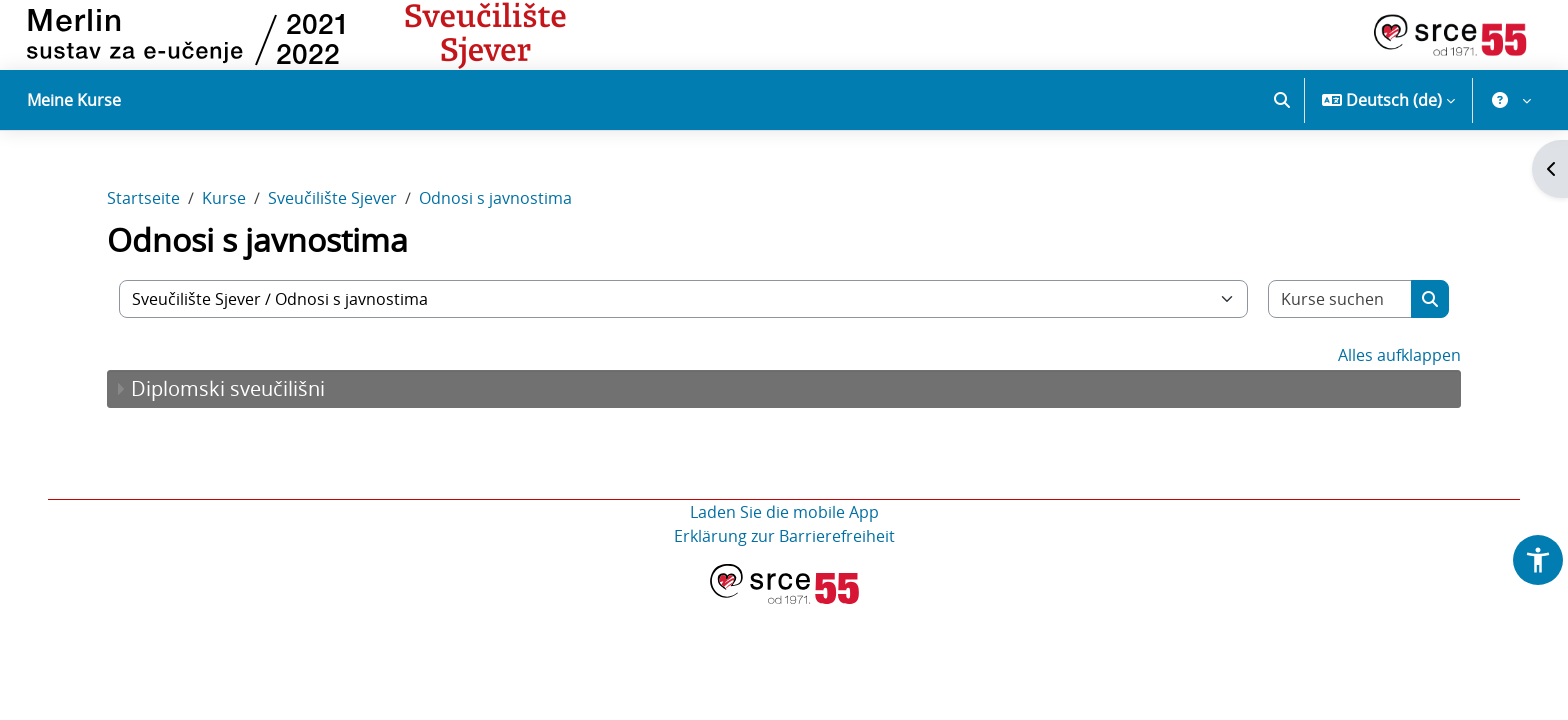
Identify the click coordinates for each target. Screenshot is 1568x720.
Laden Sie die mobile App (784, 512)
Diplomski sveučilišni (228, 388)
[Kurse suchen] (1340, 299)
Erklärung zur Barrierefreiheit (784, 536)
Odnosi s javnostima (495, 198)
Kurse (224, 198)
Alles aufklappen (1399, 355)
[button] (1282, 100)
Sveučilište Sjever (332, 198)
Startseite (143, 198)
